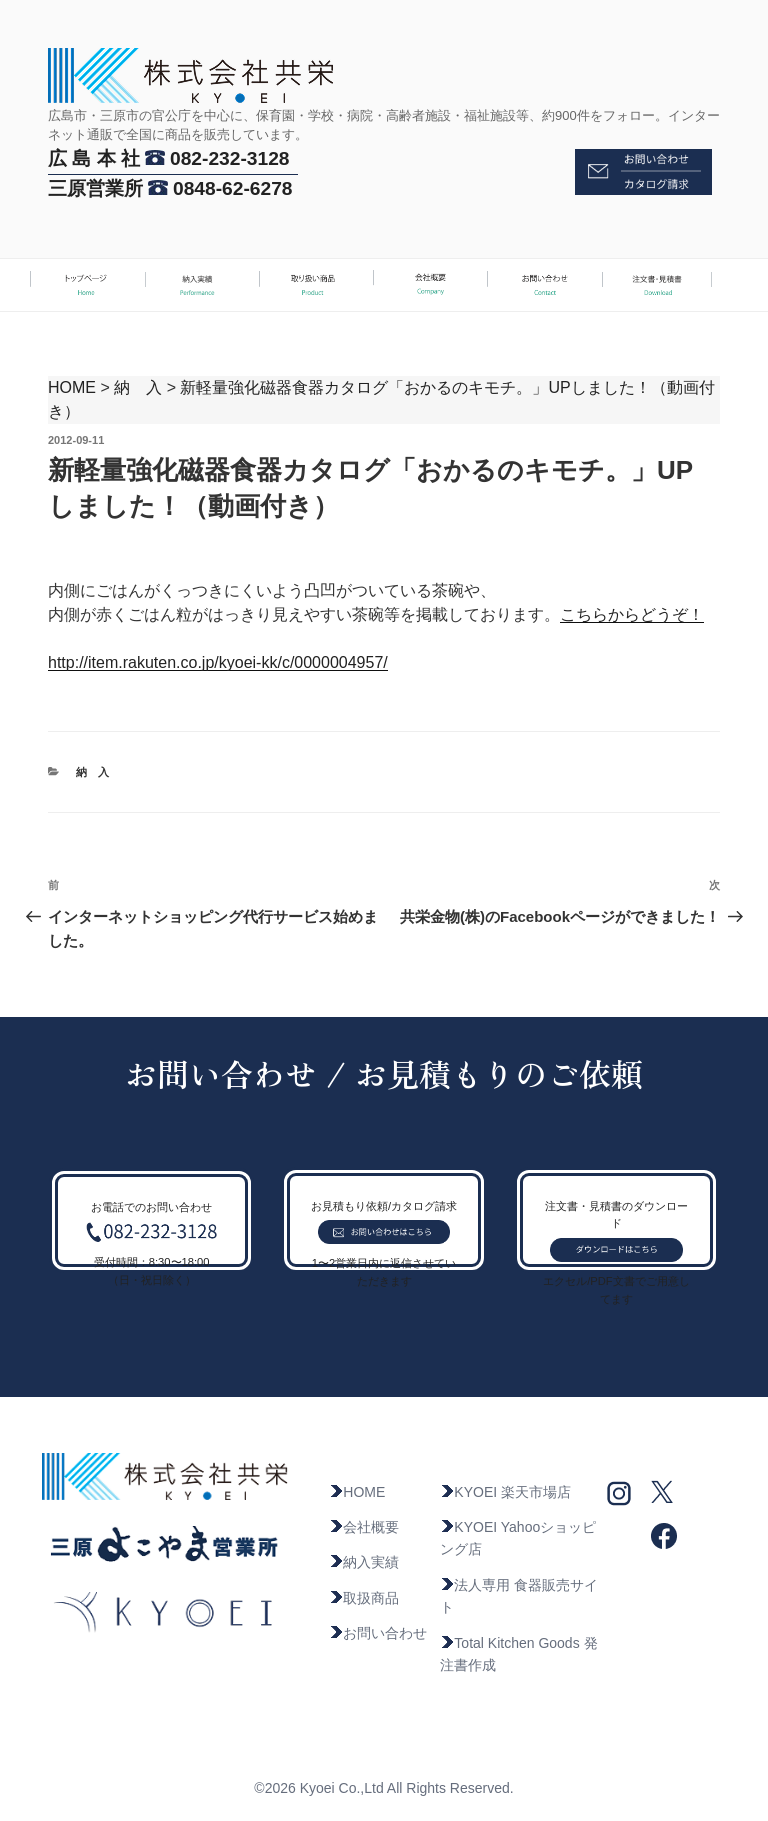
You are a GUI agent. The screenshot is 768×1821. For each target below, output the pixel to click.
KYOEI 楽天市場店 (505, 1492)
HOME (72, 387)
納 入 (138, 387)
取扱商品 (364, 1598)
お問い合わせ (378, 1633)
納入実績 (364, 1562)
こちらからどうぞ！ (632, 614)
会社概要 (364, 1527)
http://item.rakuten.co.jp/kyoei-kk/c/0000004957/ (218, 662)
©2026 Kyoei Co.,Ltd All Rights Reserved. (383, 1788)
